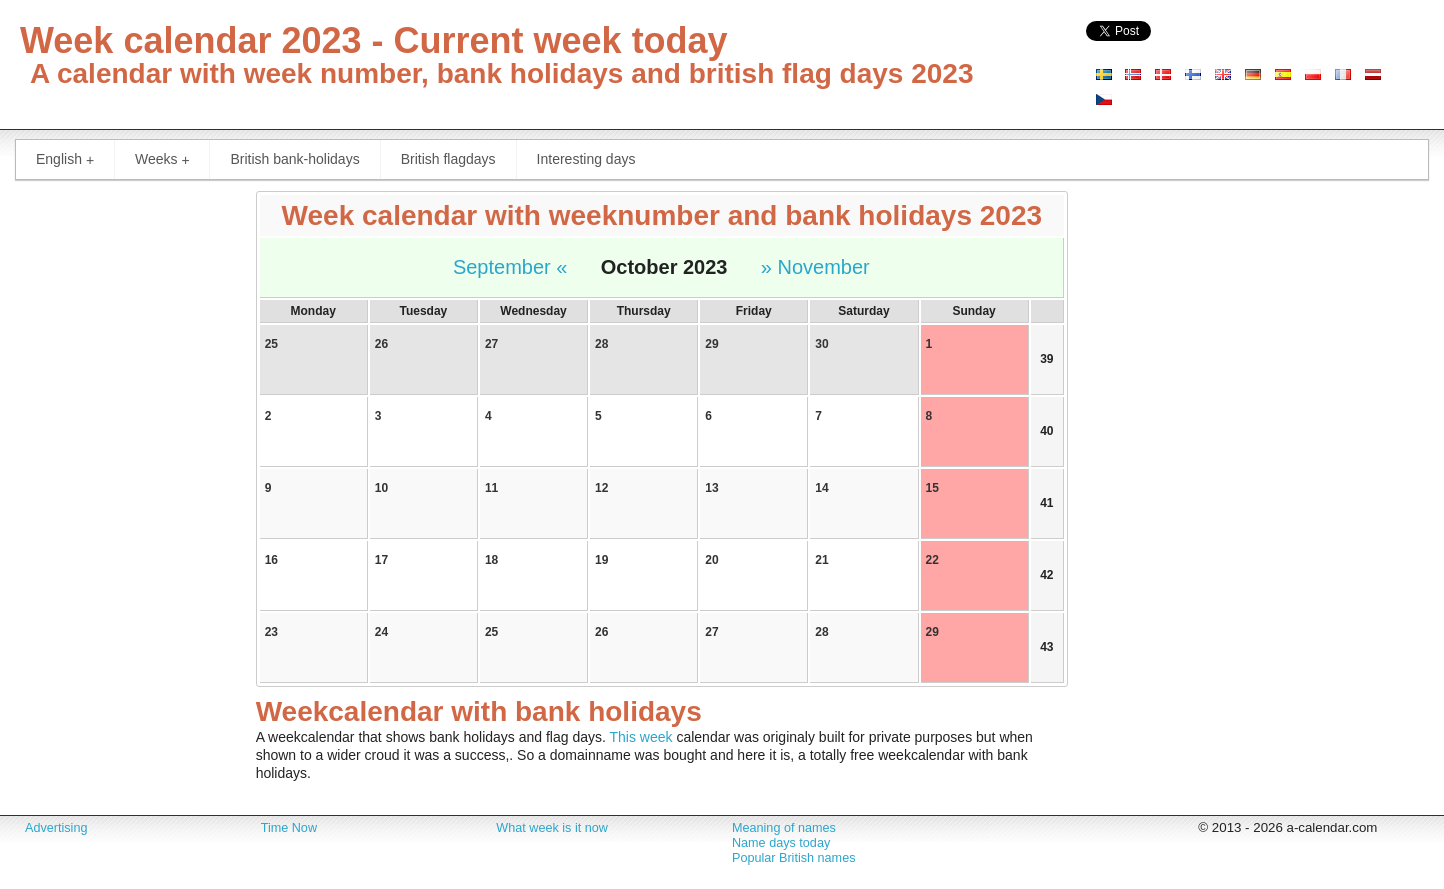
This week (641, 737)
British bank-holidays (294, 159)
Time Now (289, 828)
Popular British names (794, 858)
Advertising (56, 828)
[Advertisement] (120, 490)
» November (815, 267)
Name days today (781, 843)
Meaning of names (784, 828)
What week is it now (552, 828)
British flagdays (448, 159)
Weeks (166, 159)
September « (510, 267)
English (69, 159)
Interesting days (586, 159)
